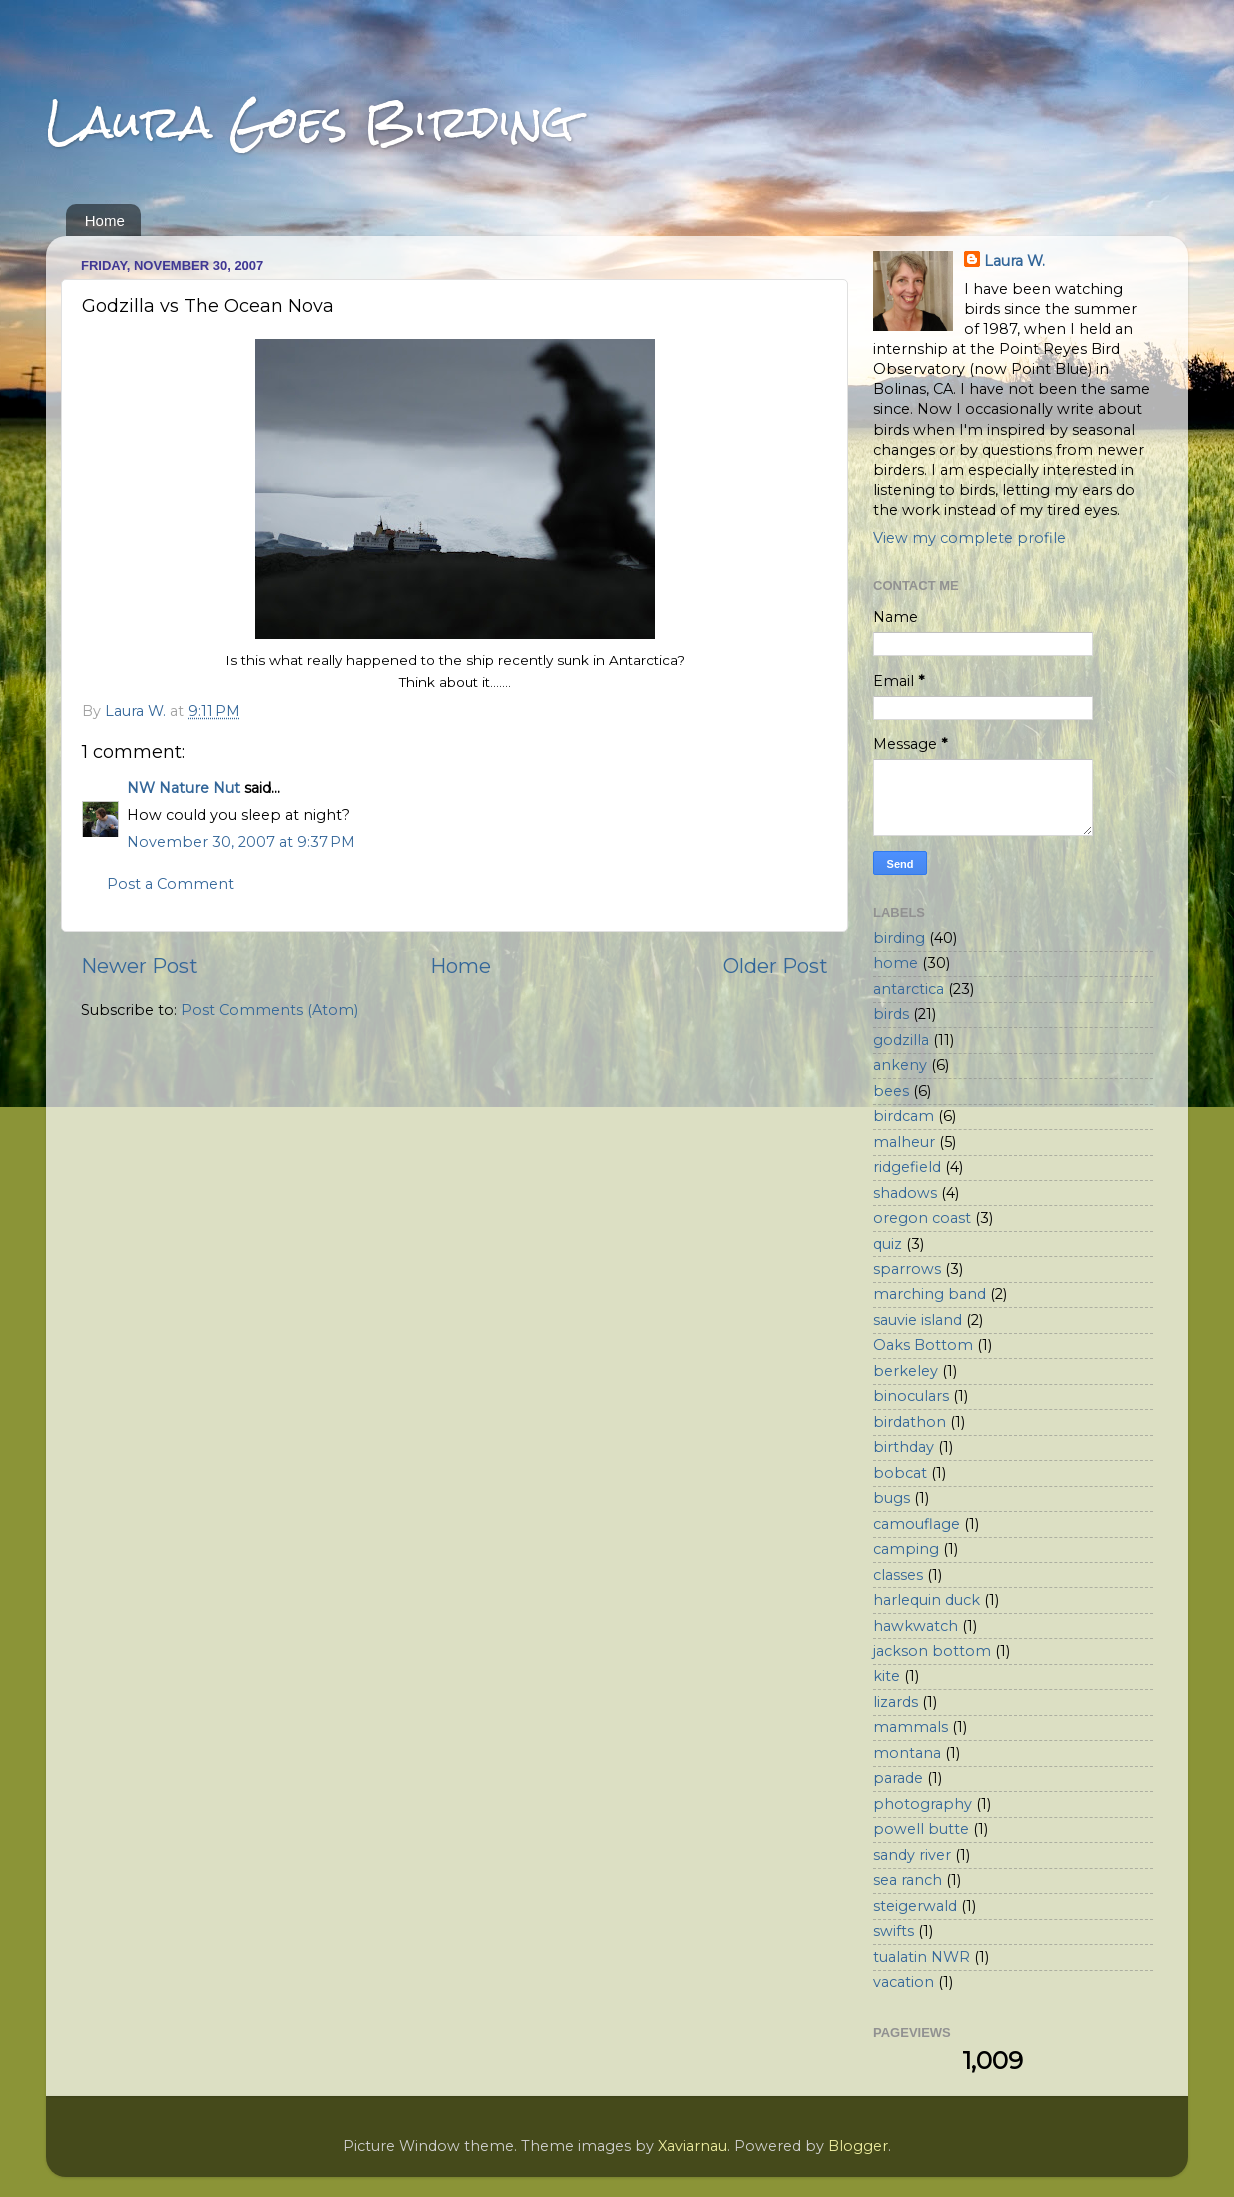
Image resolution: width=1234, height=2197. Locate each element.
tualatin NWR (921, 1957)
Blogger (858, 2146)
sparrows (907, 1269)
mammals (910, 1727)
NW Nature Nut (183, 788)
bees (891, 1091)
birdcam (903, 1116)
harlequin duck (926, 1600)
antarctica (908, 989)
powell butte (921, 1829)
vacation (903, 1982)
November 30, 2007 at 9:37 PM (241, 842)
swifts (893, 1931)
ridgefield (907, 1167)
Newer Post (139, 965)
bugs (891, 1498)
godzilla (901, 1040)
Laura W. (1014, 261)
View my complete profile (969, 538)
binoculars (911, 1396)
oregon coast (922, 1218)
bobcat (900, 1473)
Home (105, 220)
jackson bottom (932, 1651)
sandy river (912, 1855)
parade (898, 1778)
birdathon (909, 1422)
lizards (895, 1702)
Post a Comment (170, 884)
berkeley (905, 1371)
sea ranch (907, 1880)
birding (899, 938)
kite (886, 1676)
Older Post (775, 965)
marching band (929, 1294)
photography (922, 1804)
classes (898, 1575)
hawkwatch (915, 1626)
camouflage (916, 1524)
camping (906, 1549)
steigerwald (915, 1906)
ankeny (900, 1065)
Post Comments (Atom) (269, 1010)
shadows (905, 1193)
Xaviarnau (692, 2146)
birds (891, 1014)
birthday (903, 1447)
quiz (887, 1244)
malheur (904, 1142)
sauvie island (917, 1320)
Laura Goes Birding (310, 121)
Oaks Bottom (923, 1345)
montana (907, 1753)
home (895, 963)
